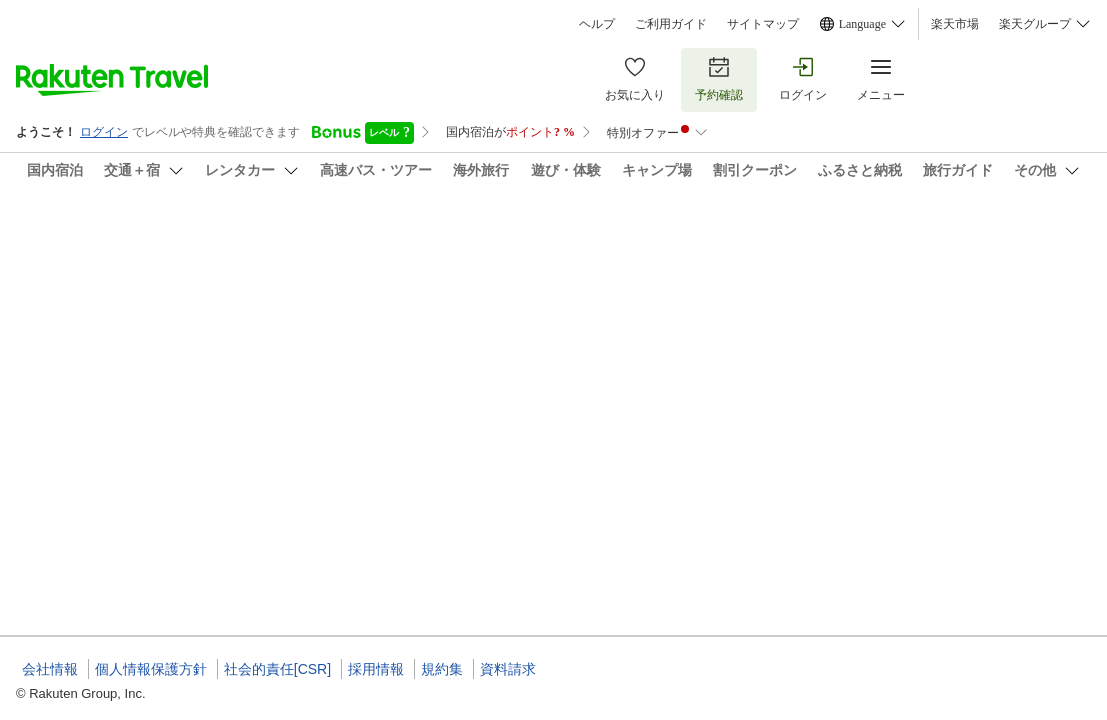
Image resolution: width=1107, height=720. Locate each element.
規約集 (442, 669)
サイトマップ (763, 24)
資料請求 (508, 669)
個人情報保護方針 (151, 669)
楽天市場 (955, 24)
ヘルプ (597, 24)
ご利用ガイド (671, 24)
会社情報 (50, 669)
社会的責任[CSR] (277, 669)
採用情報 (376, 669)
